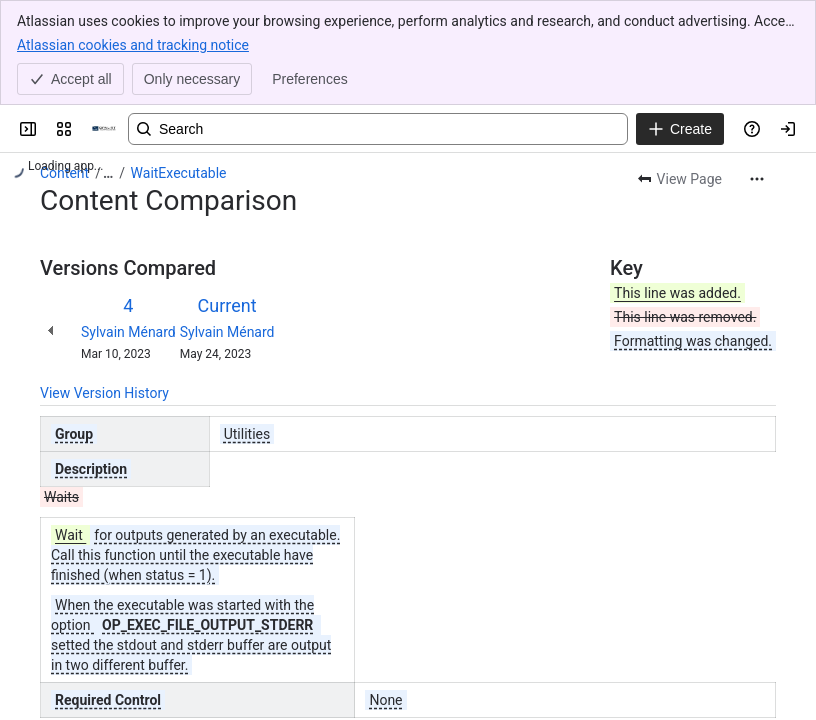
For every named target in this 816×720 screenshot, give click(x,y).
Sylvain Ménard (128, 332)
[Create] (680, 129)
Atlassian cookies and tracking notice (133, 44)
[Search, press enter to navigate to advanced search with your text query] (378, 129)
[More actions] (757, 179)
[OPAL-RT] (104, 129)
